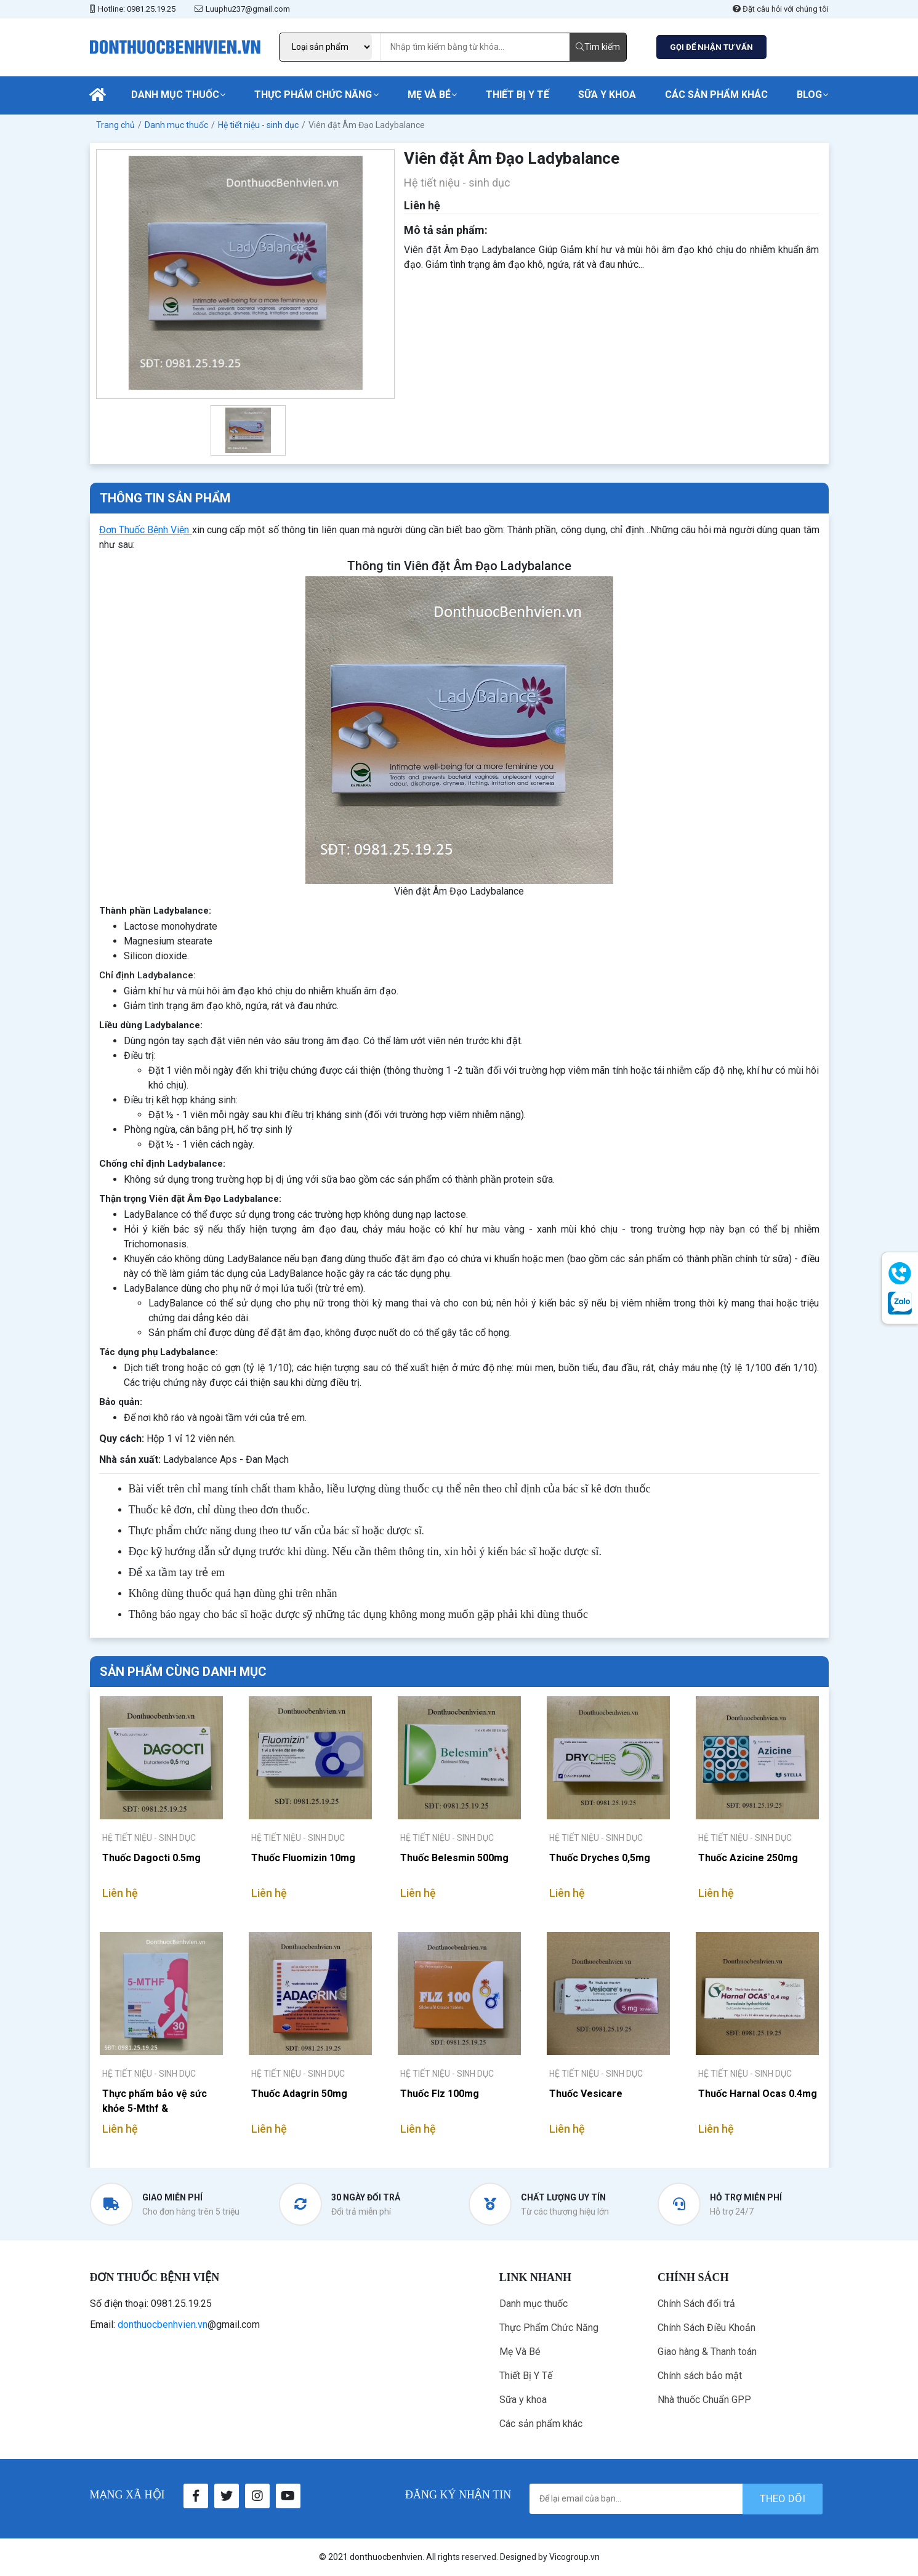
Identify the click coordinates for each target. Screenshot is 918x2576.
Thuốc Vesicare (585, 2093)
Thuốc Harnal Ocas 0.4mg (757, 2093)
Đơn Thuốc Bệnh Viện (144, 530)
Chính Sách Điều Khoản (706, 2327)
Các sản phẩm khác (716, 94)
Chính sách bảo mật (700, 2375)
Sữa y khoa (607, 94)
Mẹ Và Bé (429, 94)
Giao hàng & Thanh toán (707, 2351)
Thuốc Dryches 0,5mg (599, 1858)
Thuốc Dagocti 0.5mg (151, 1858)
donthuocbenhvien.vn (162, 2324)
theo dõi (782, 2498)
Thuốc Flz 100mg (439, 2093)
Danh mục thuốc (175, 94)
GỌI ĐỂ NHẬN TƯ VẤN (711, 47)
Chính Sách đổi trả (696, 2303)
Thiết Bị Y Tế (517, 94)
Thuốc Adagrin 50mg (299, 2093)
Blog (809, 94)
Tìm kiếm (598, 47)
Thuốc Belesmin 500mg (454, 1858)
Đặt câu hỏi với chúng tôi (781, 9)
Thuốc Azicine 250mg (748, 1858)
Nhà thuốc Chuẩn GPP (704, 2399)
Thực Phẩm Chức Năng (313, 94)
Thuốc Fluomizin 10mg (303, 1858)
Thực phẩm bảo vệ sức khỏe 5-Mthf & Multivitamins (154, 2101)
